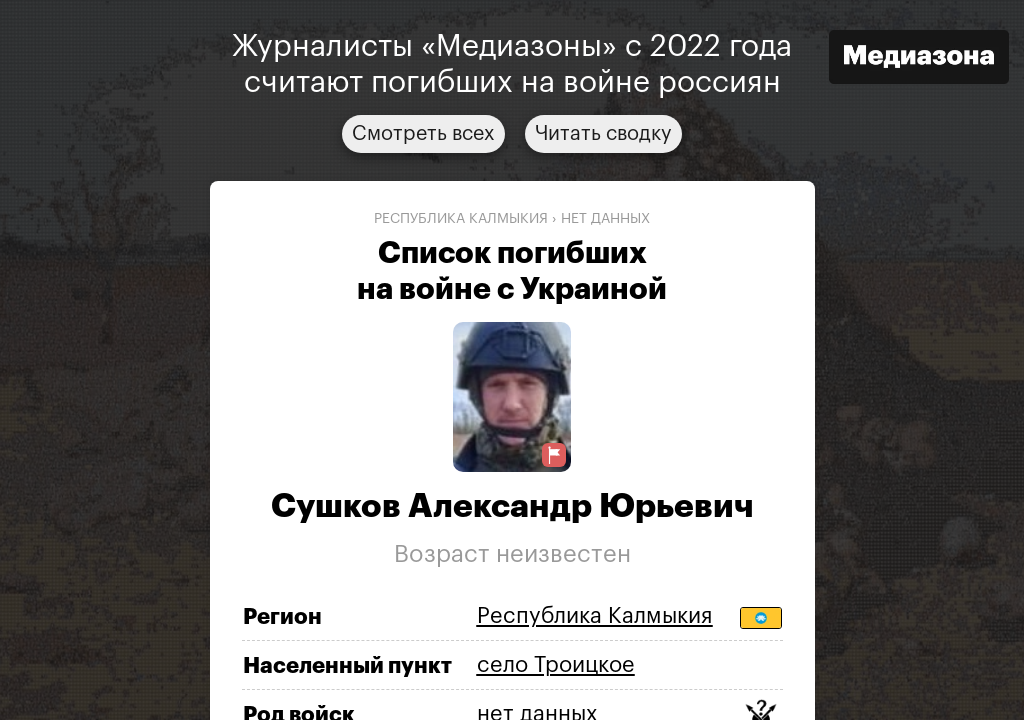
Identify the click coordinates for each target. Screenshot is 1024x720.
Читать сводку (603, 134)
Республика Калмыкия (461, 219)
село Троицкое (556, 665)
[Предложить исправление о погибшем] (554, 455)
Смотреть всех (423, 134)
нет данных (605, 219)
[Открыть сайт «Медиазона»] (919, 59)
